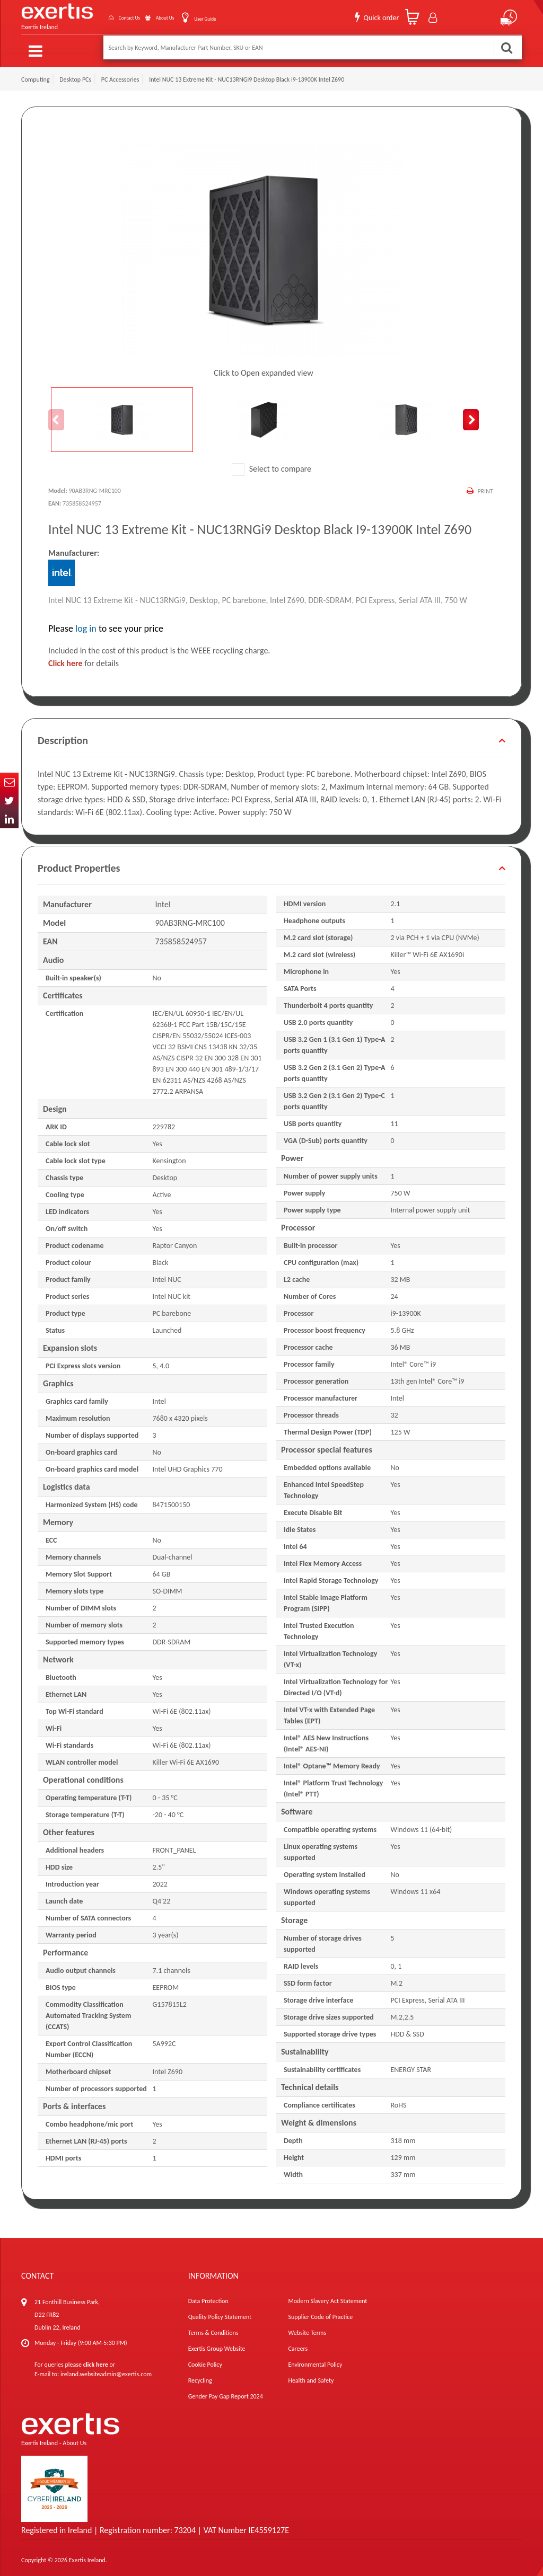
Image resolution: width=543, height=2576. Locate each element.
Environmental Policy (315, 2359)
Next (471, 415)
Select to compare (271, 464)
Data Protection (208, 2296)
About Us (149, 15)
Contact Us (99, 15)
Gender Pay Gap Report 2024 (225, 2391)
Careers (298, 2344)
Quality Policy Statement (219, 2312)
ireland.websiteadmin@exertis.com (106, 2369)
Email (9, 782)
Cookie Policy (205, 2359)
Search (506, 47)
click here (95, 2359)
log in (86, 624)
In (9, 819)
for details (83, 658)
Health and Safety (311, 2375)
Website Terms (307, 2328)
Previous (56, 415)
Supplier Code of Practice (320, 2312)
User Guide (199, 16)
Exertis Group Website (217, 2344)
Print (484, 486)
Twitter (9, 800)
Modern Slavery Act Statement (327, 2296)
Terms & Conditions (213, 2328)
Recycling (200, 2375)
